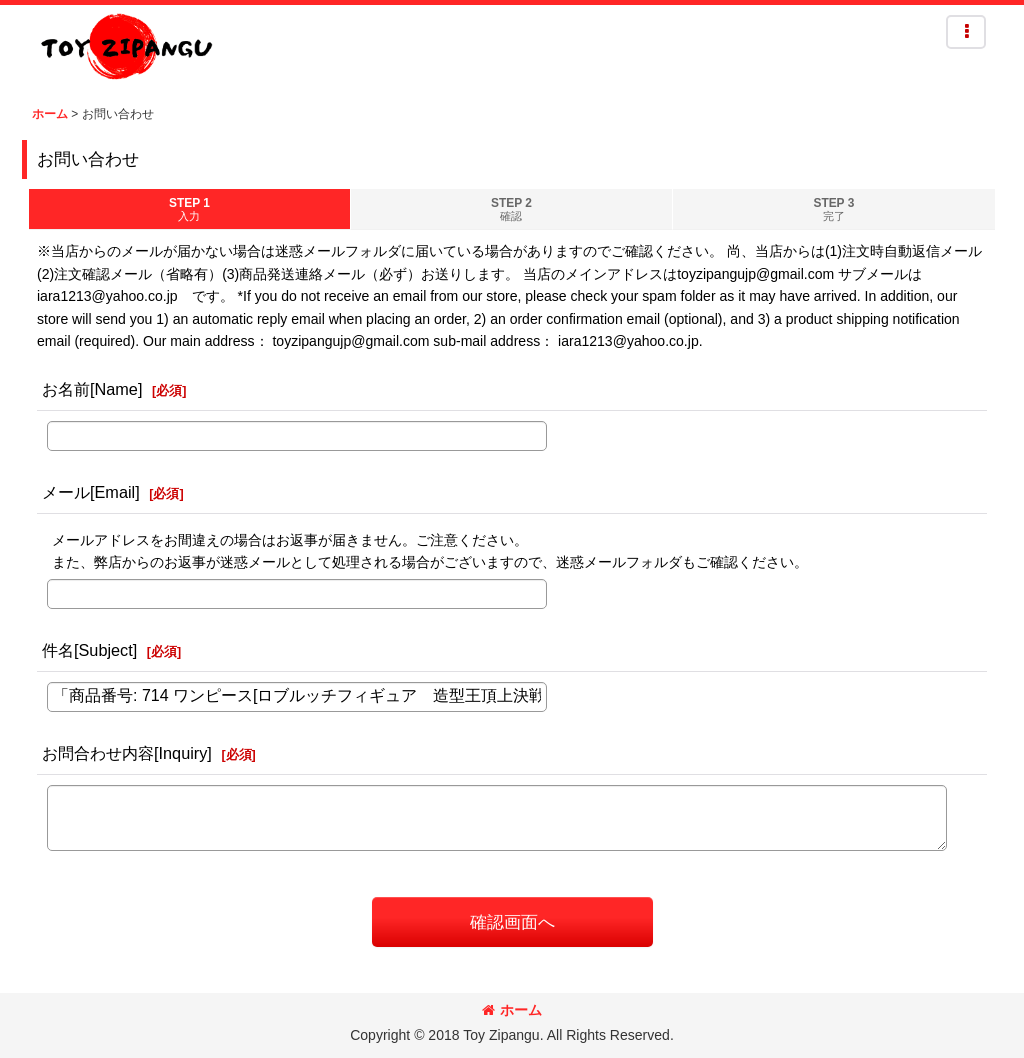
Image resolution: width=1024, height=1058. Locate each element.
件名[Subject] (89, 650)
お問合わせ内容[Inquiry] (127, 753)
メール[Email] (91, 492)
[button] (966, 32)
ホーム (512, 1010)
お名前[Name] (92, 389)
